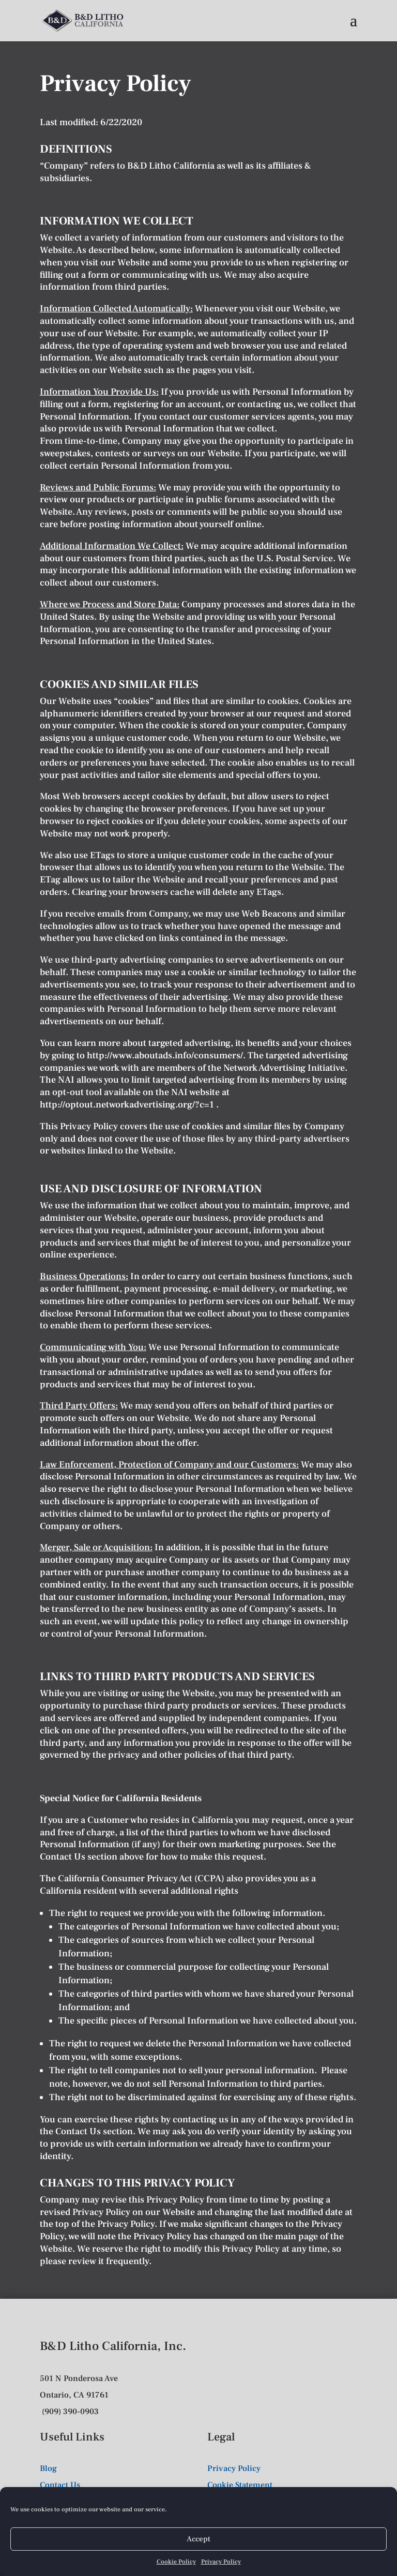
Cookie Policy (176, 2562)
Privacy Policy (221, 2562)
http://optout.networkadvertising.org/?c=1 (128, 1105)
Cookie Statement (239, 2485)
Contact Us (62, 1857)
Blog (48, 2468)
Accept (198, 2539)
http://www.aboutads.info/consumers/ (165, 1055)
